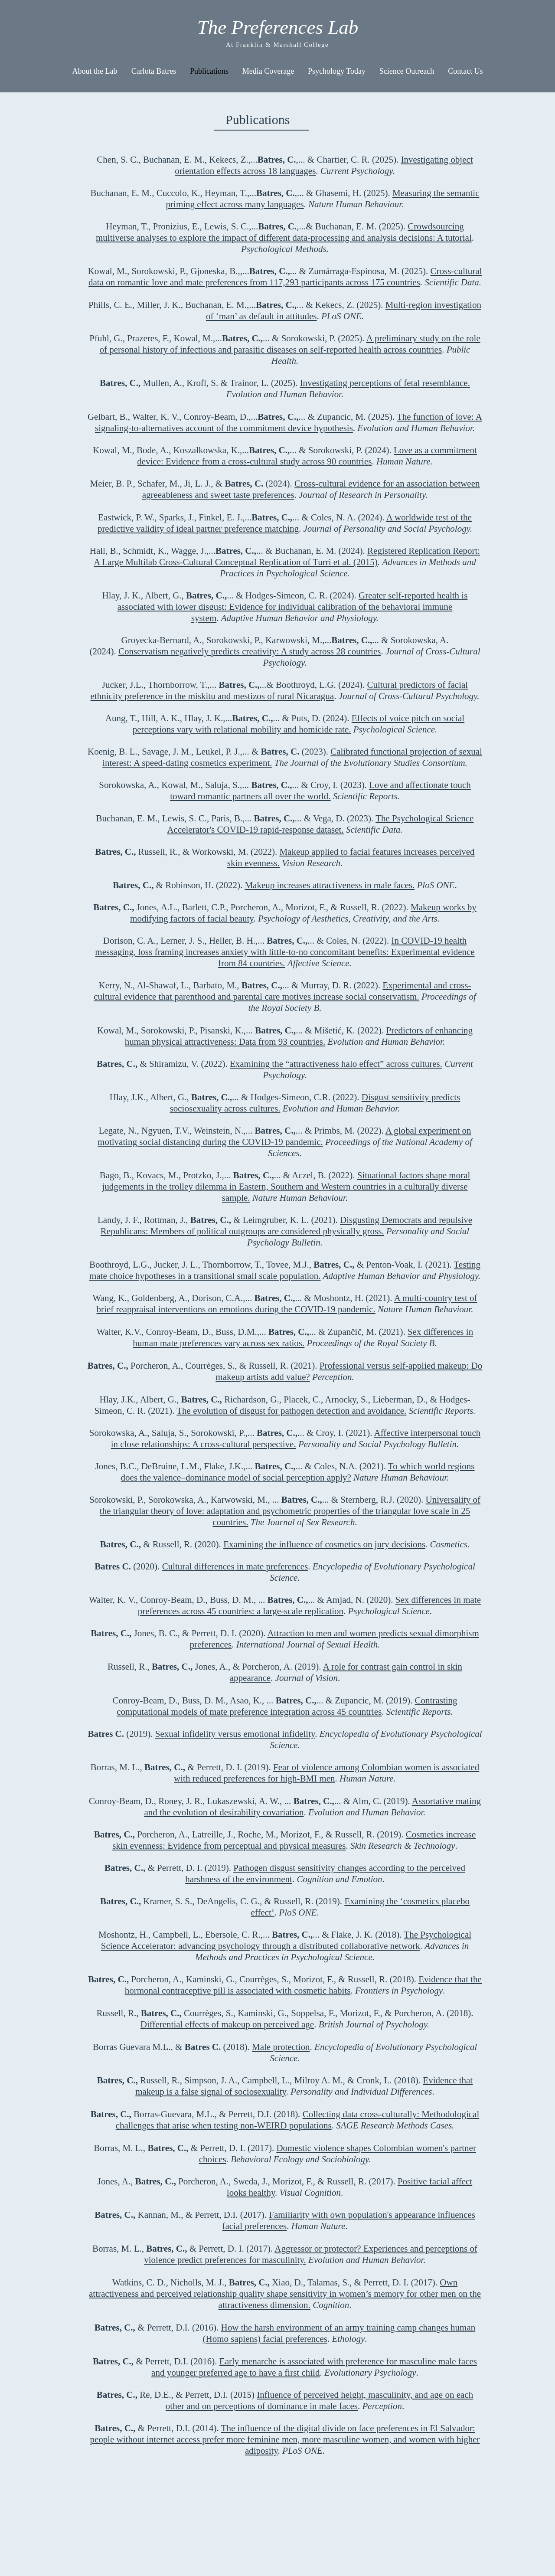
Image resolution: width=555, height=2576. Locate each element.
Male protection (281, 2047)
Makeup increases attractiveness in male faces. (330, 885)
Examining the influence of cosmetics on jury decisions (324, 1544)
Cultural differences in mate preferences (235, 1566)
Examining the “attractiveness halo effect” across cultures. (336, 1064)
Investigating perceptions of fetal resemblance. (385, 383)
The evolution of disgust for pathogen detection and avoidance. (291, 1411)
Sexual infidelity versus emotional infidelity (235, 1734)
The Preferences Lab (278, 27)
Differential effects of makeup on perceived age (227, 2024)
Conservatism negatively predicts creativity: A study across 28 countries (249, 651)
